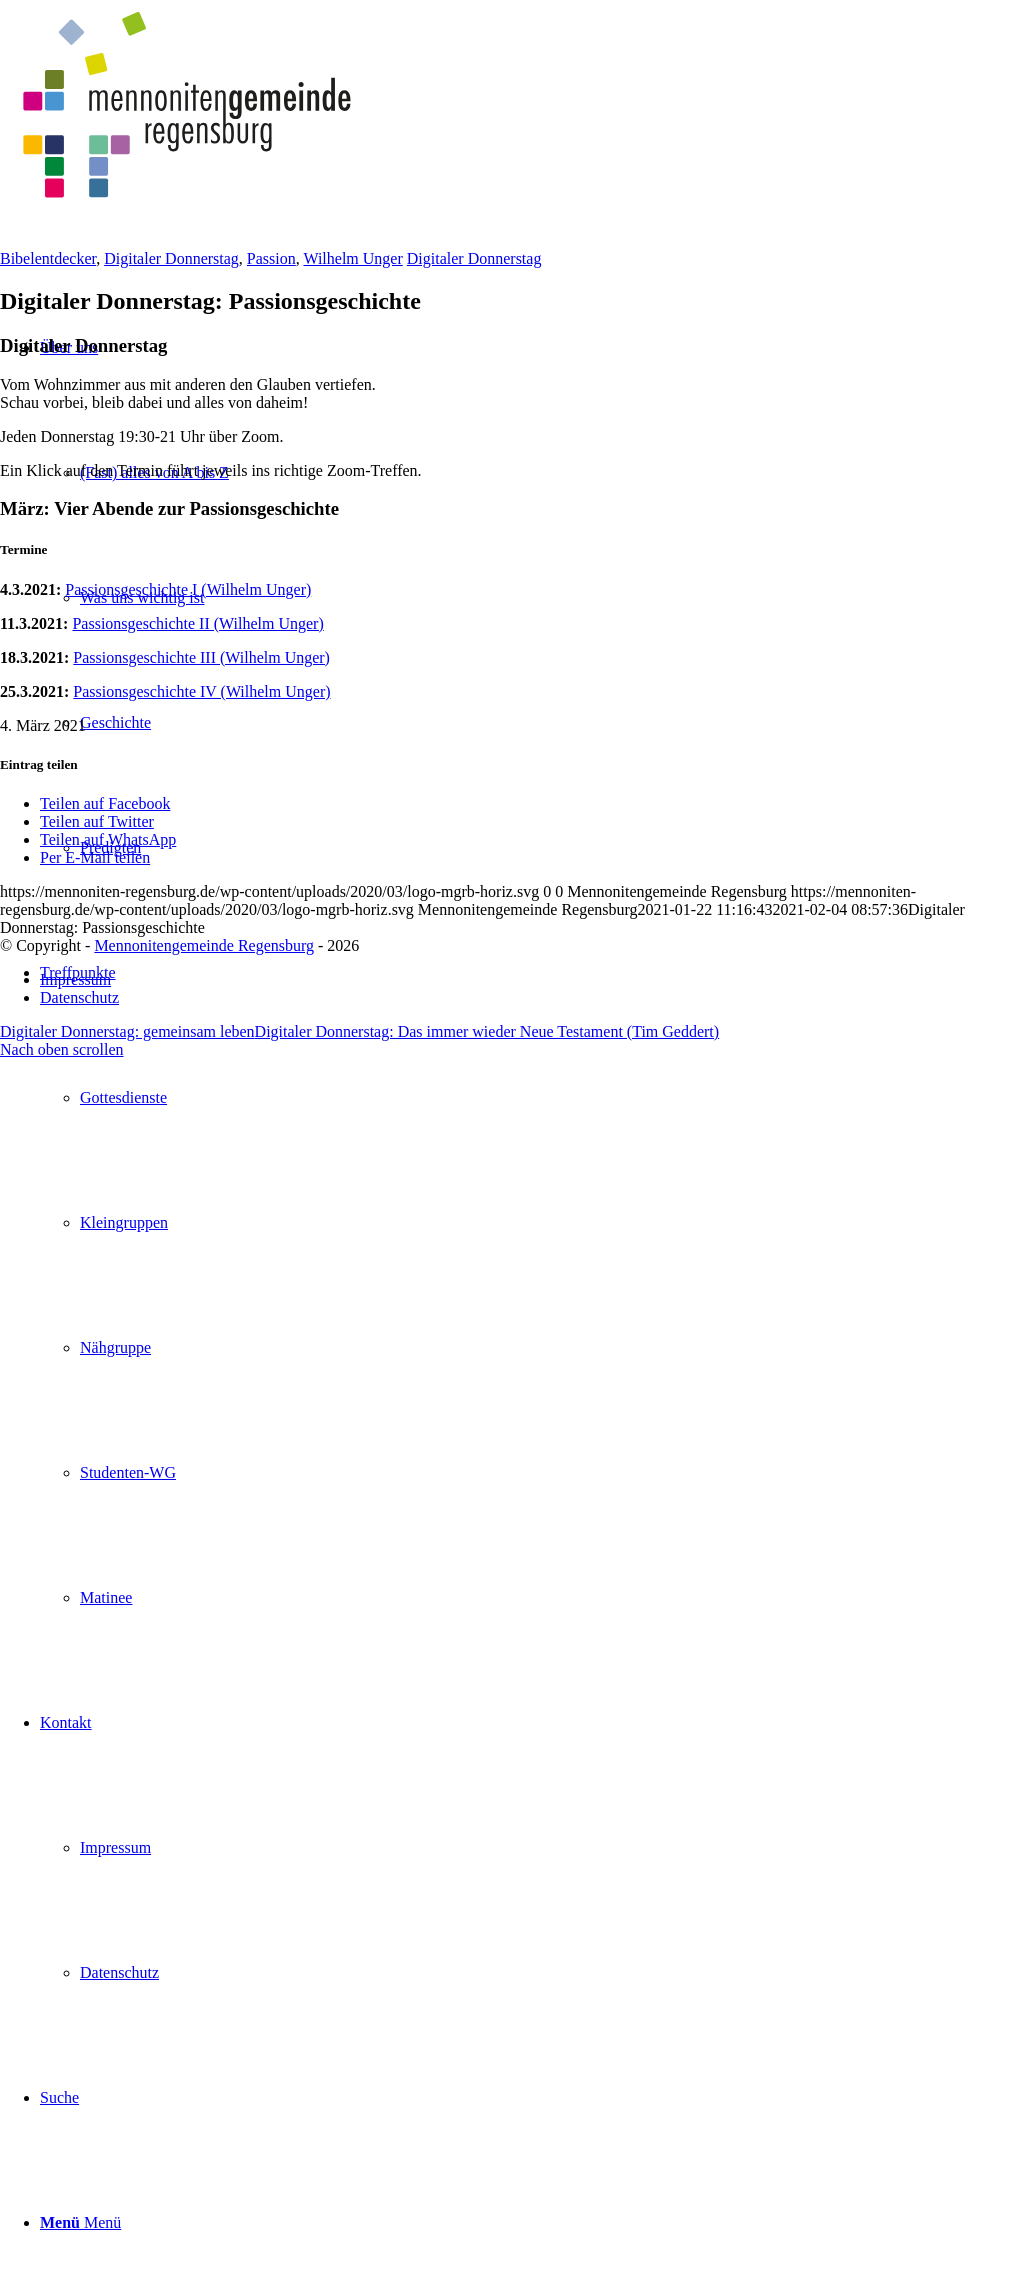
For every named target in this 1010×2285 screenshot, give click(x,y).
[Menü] (80, 2222)
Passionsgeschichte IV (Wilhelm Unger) (201, 691)
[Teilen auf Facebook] (105, 803)
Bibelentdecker (48, 258)
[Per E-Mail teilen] (95, 857)
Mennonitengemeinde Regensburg (204, 945)
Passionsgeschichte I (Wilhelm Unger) (188, 589)
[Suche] (59, 2097)
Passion (271, 258)
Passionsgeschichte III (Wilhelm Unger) (201, 657)
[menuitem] (525, 1285)
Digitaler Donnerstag (171, 258)
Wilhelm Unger (352, 258)
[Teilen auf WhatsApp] (108, 839)
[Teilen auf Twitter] (97, 821)
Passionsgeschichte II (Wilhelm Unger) (197, 623)
